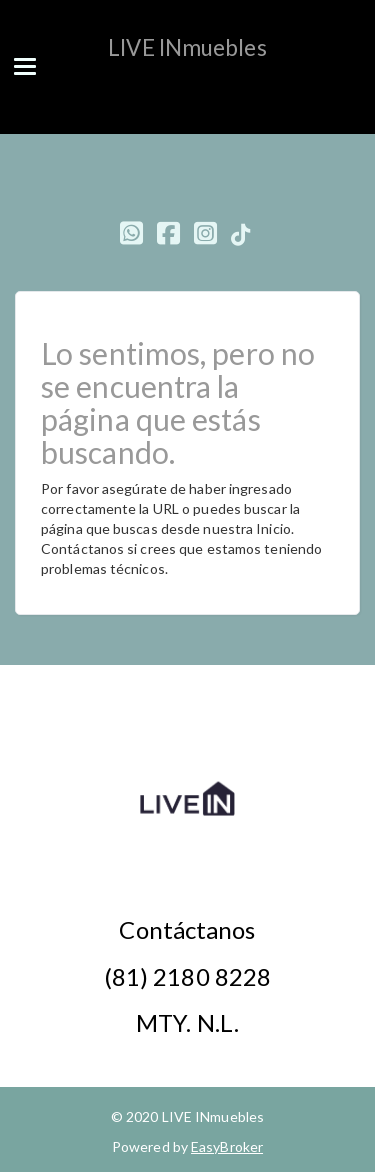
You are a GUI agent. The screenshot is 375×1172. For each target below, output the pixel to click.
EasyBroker (227, 1146)
